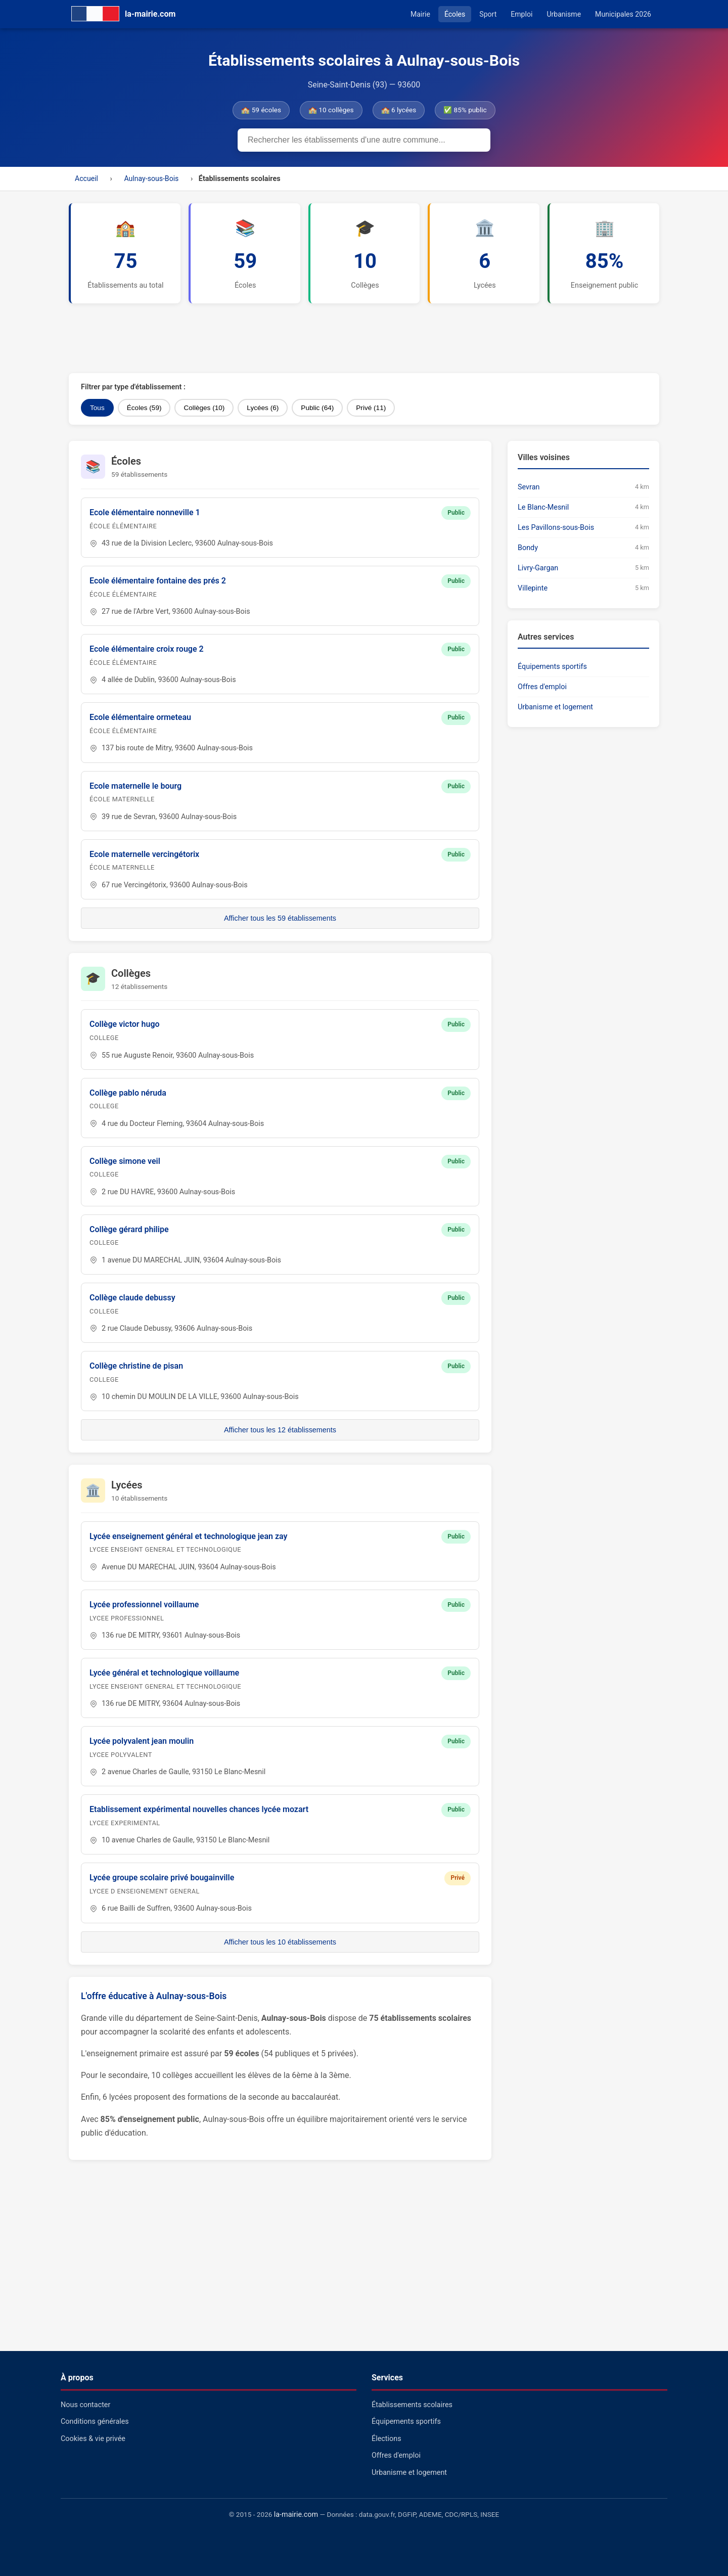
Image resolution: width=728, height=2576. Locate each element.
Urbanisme (564, 14)
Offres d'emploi (542, 687)
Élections (386, 2438)
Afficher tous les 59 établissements (280, 918)
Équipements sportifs (552, 666)
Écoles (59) (144, 408)
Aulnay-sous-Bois (151, 178)
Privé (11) (371, 408)
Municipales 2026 (623, 14)
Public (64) (317, 408)
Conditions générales (95, 2421)
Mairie (420, 14)
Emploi (521, 14)
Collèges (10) (204, 408)
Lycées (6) (263, 408)
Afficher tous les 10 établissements (280, 1942)
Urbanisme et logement (555, 707)
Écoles (454, 14)
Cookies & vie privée (93, 2438)
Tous (97, 408)
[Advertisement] (314, 338)
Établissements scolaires (412, 2405)
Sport (487, 14)
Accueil (86, 178)
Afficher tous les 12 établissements (280, 1430)
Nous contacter (85, 2405)
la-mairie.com (296, 2514)
